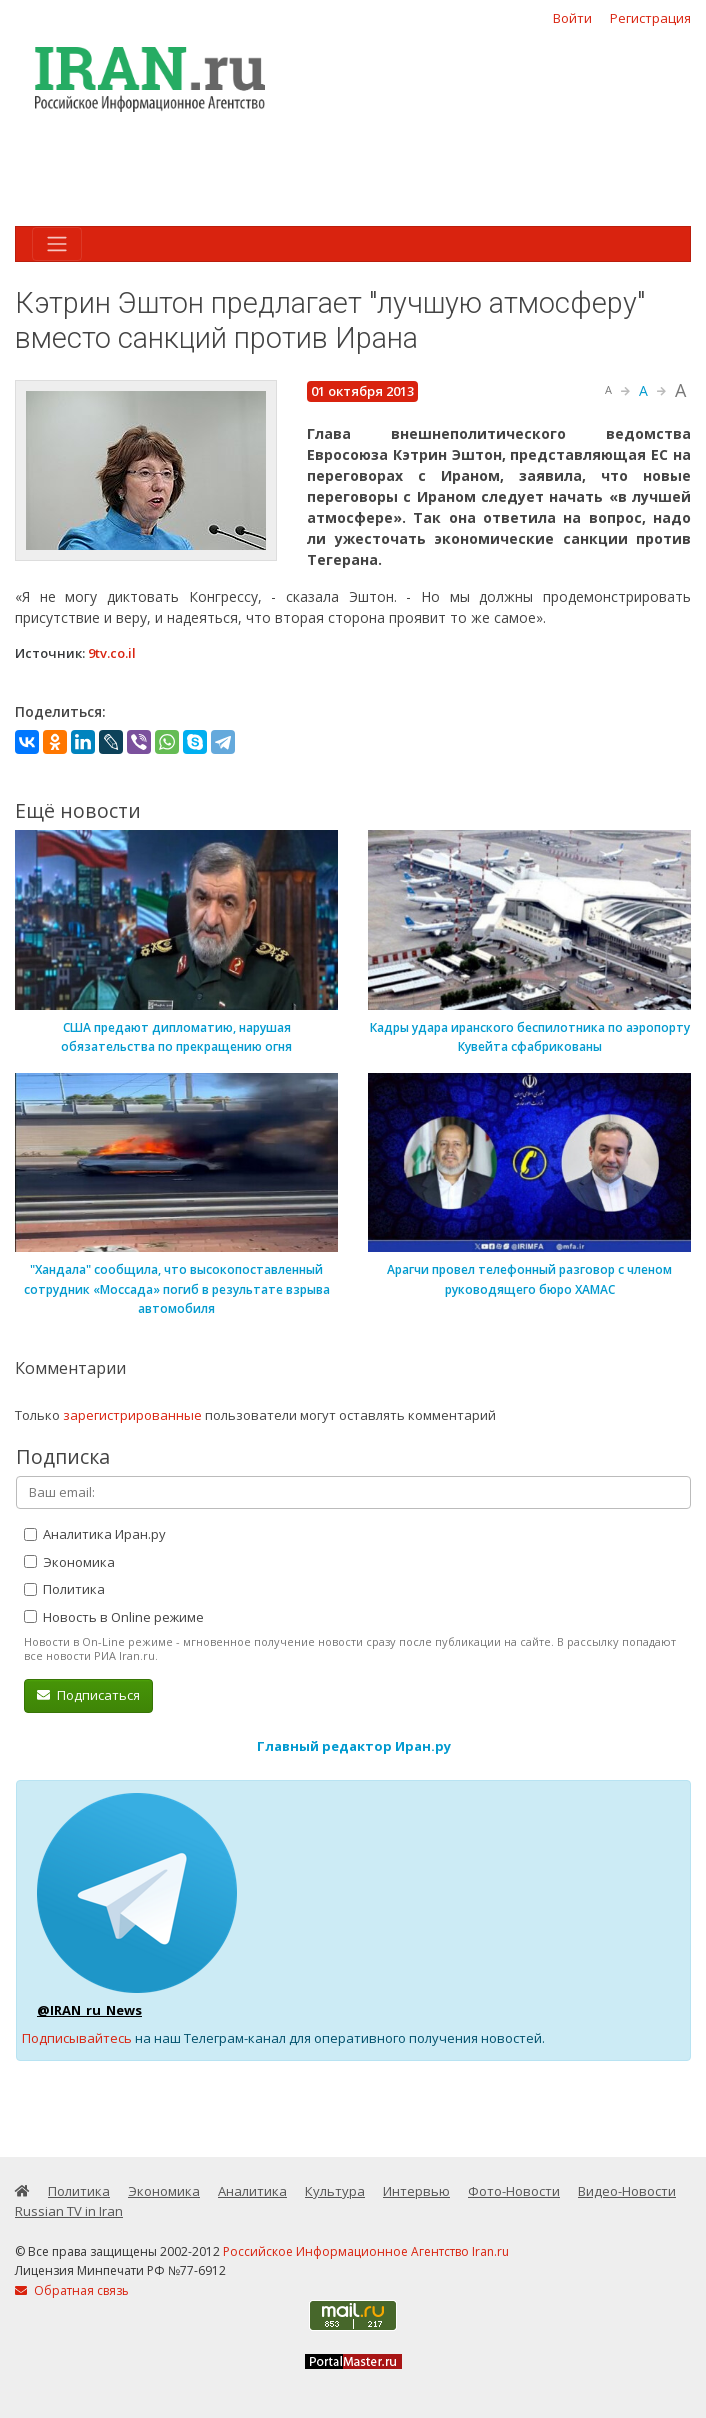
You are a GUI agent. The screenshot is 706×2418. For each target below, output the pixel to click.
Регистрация (650, 18)
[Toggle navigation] (57, 244)
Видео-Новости (627, 2191)
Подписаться (88, 1695)
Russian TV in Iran (69, 2211)
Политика (64, 1589)
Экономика (69, 1562)
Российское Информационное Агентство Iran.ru (366, 2251)
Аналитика (252, 2191)
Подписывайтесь (77, 2038)
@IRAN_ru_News (89, 2010)
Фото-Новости (514, 2191)
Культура (335, 2191)
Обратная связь (72, 2290)
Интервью (416, 2191)
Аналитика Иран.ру (95, 1534)
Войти (572, 18)
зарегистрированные (132, 1415)
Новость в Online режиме (114, 1617)
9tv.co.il (112, 653)
